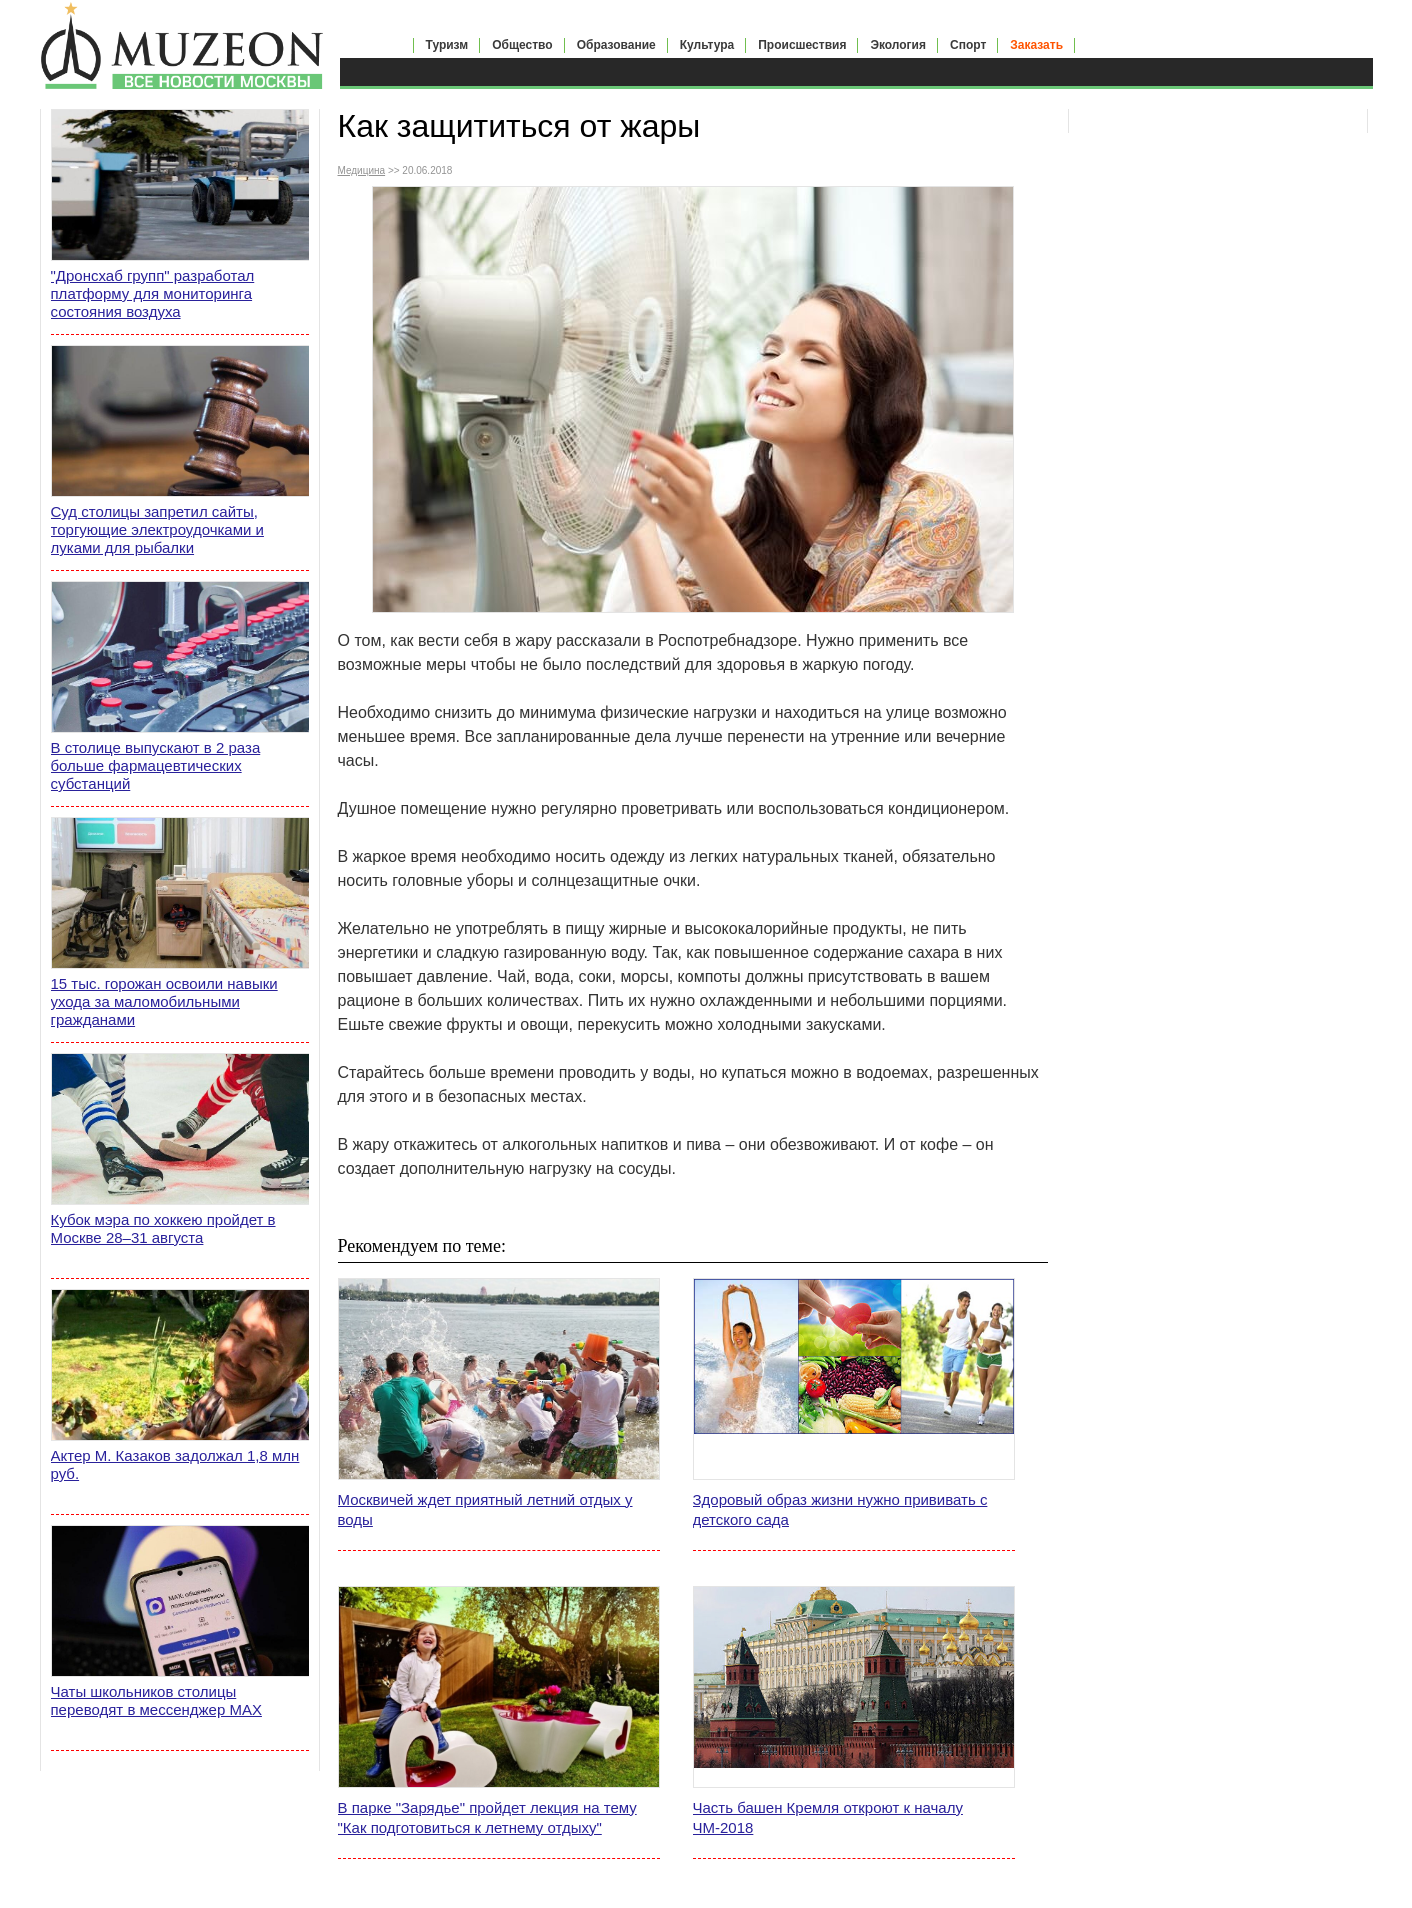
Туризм (447, 45)
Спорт (968, 45)
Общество (522, 45)
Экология (898, 45)
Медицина (362, 170)
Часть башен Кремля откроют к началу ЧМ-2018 (828, 1817)
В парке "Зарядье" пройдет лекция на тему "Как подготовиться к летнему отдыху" (487, 1817)
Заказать (1036, 45)
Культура (707, 45)
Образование (616, 45)
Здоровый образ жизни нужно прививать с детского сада (840, 1509)
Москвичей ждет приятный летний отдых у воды (485, 1509)
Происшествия (802, 45)
